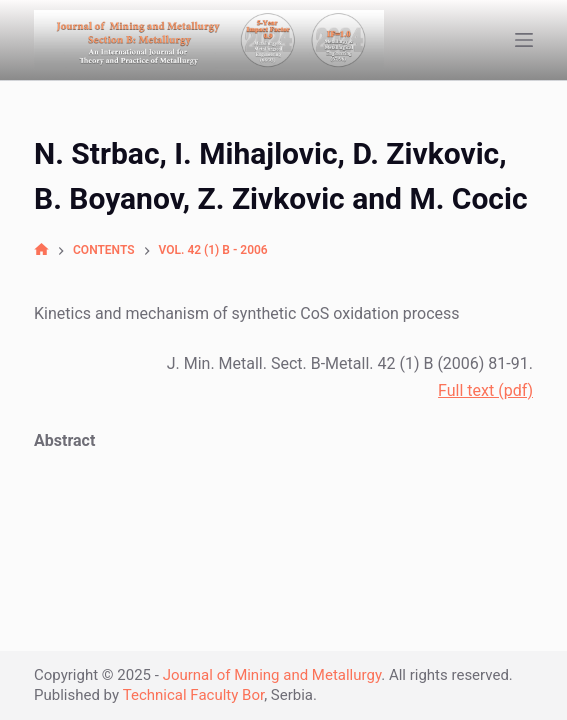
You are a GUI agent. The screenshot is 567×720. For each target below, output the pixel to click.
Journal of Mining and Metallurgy (272, 675)
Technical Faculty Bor (193, 695)
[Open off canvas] (524, 40)
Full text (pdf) (485, 390)
